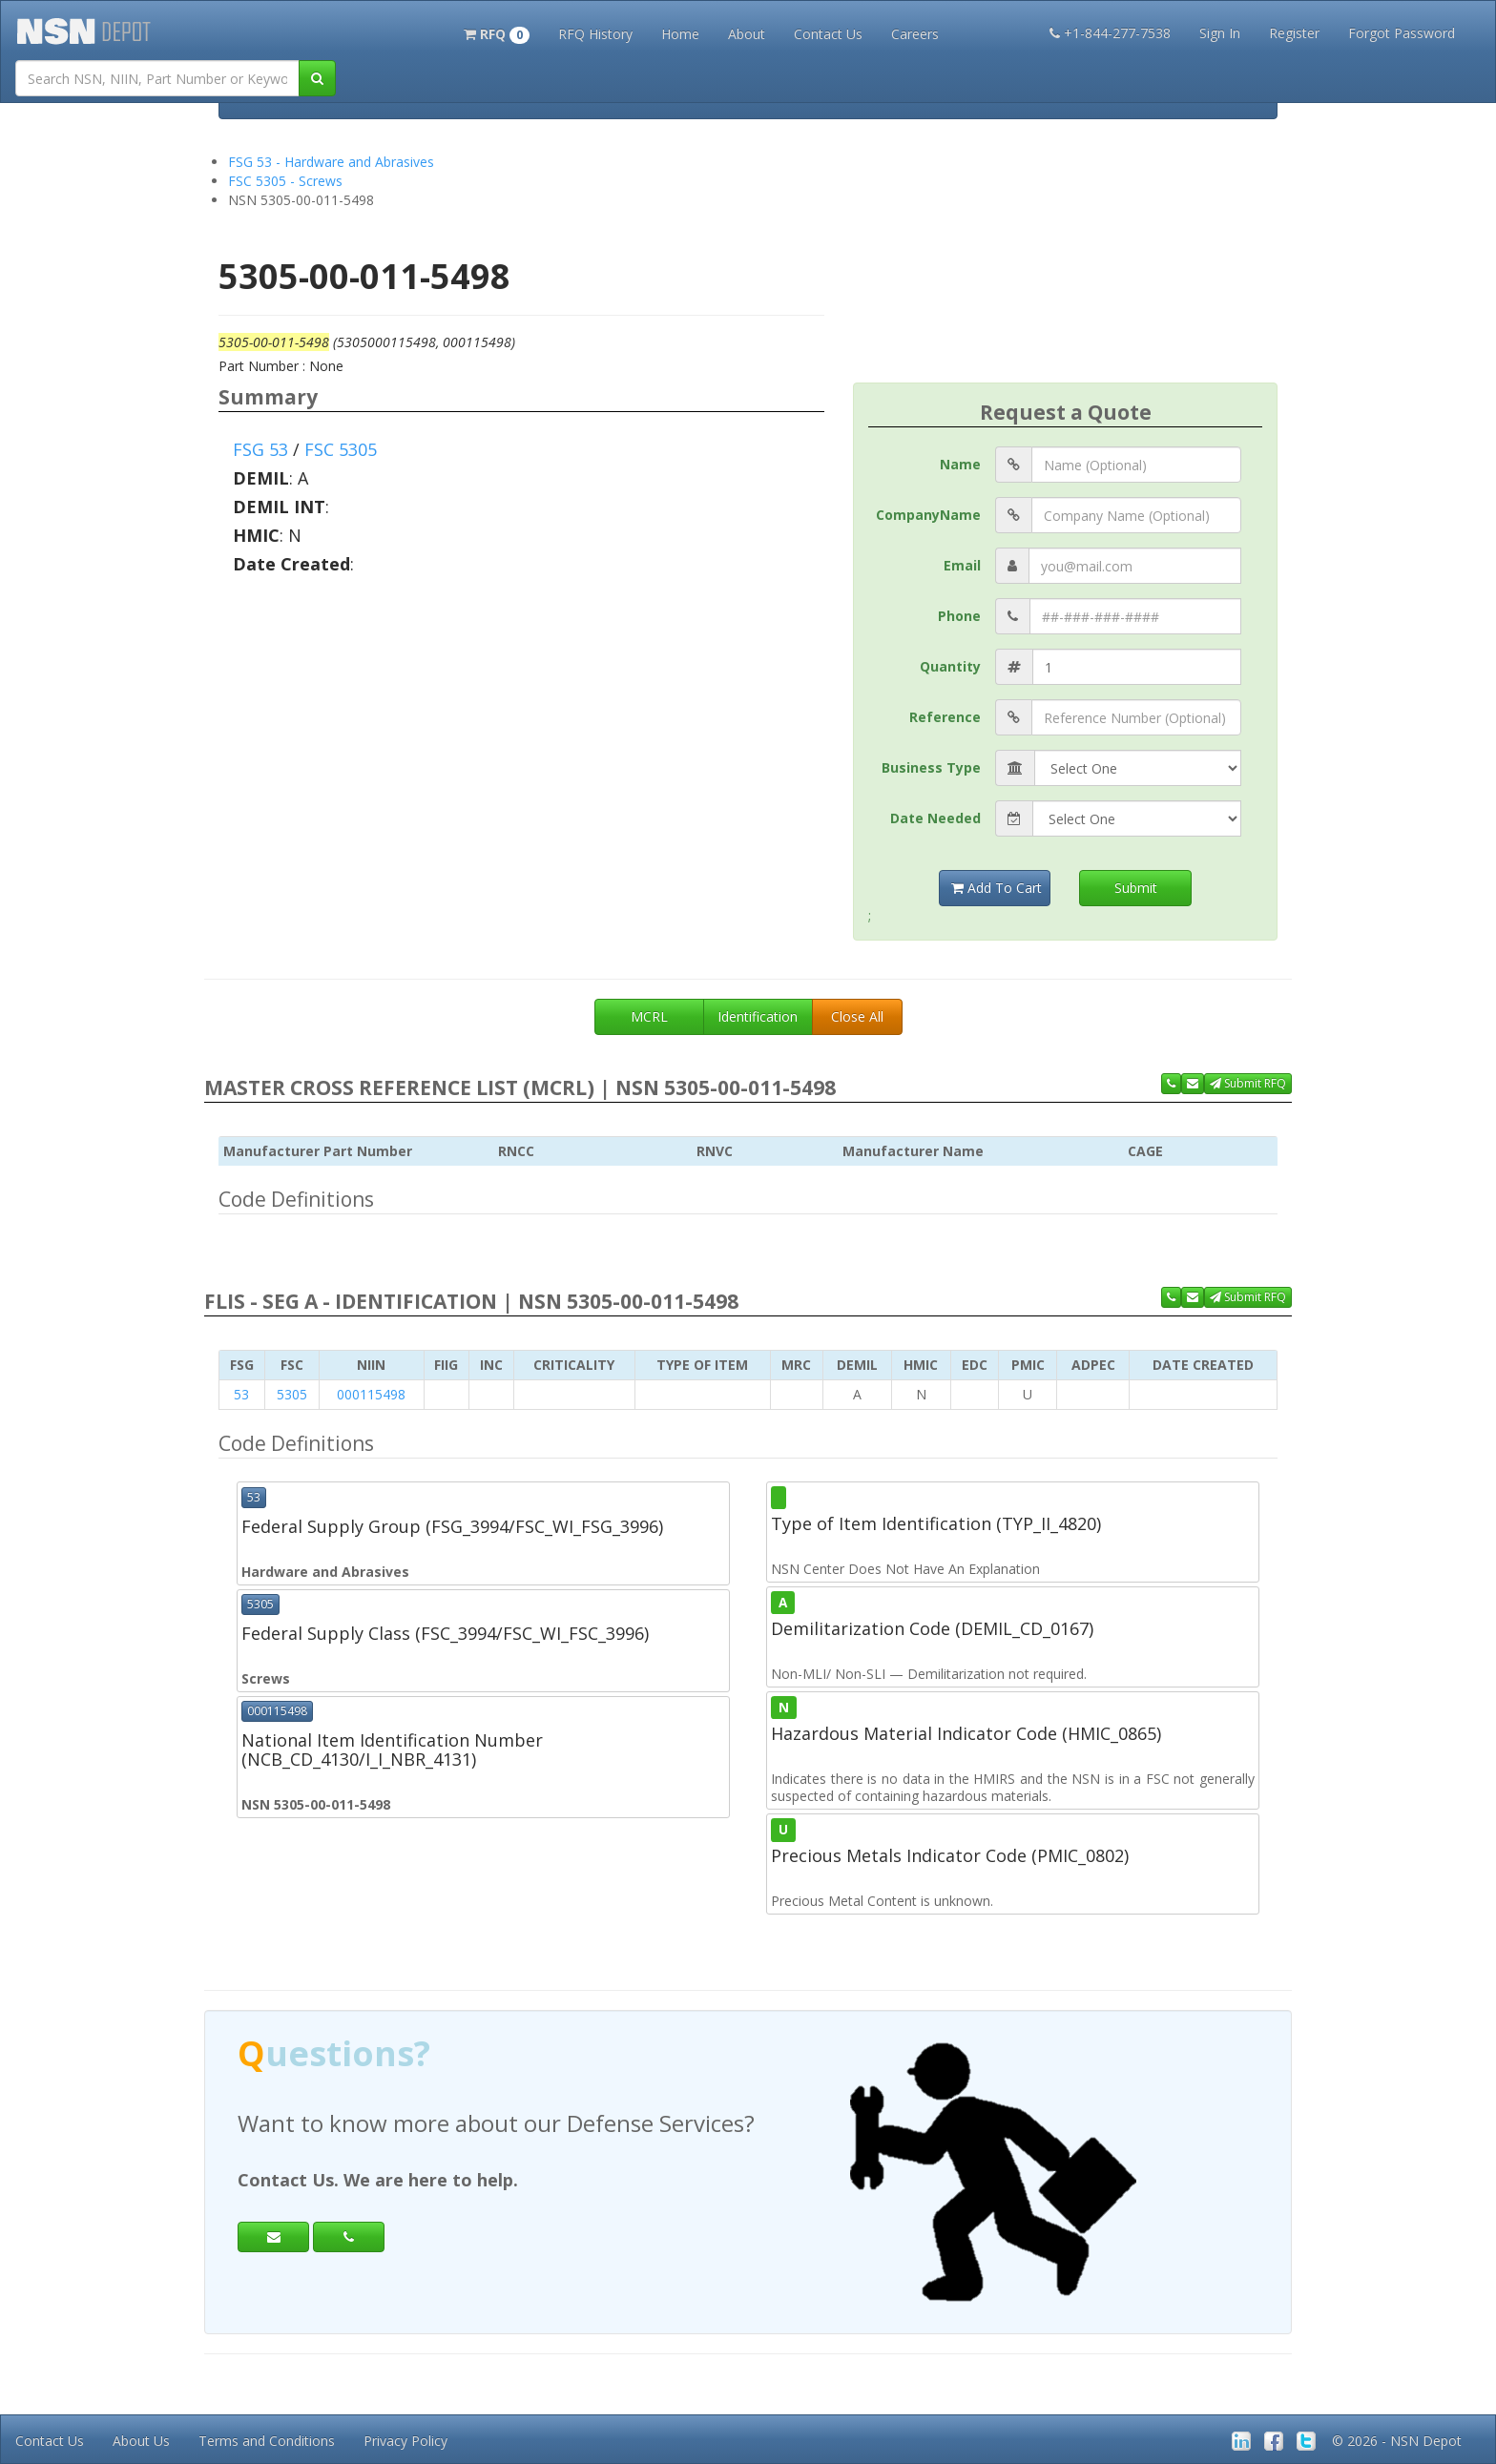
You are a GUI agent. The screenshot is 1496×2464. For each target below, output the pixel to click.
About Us (141, 2441)
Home (680, 34)
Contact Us (828, 34)
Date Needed (935, 818)
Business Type (931, 767)
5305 (292, 1394)
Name (960, 464)
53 (241, 1394)
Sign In (1219, 33)
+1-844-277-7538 (1110, 33)
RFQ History (595, 34)
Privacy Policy (405, 2441)
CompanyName (928, 515)
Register (1294, 33)
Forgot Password (1401, 33)
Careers (915, 34)
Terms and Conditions (266, 2441)
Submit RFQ (1248, 1083)
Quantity (950, 666)
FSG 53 (260, 449)
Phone (959, 616)
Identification (757, 1016)
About (746, 34)
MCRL (649, 1016)
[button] (496, 32)
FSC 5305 (340, 449)
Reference (945, 717)
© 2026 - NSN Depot (1397, 2441)
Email (962, 565)
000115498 (371, 1394)
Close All (857, 1016)
